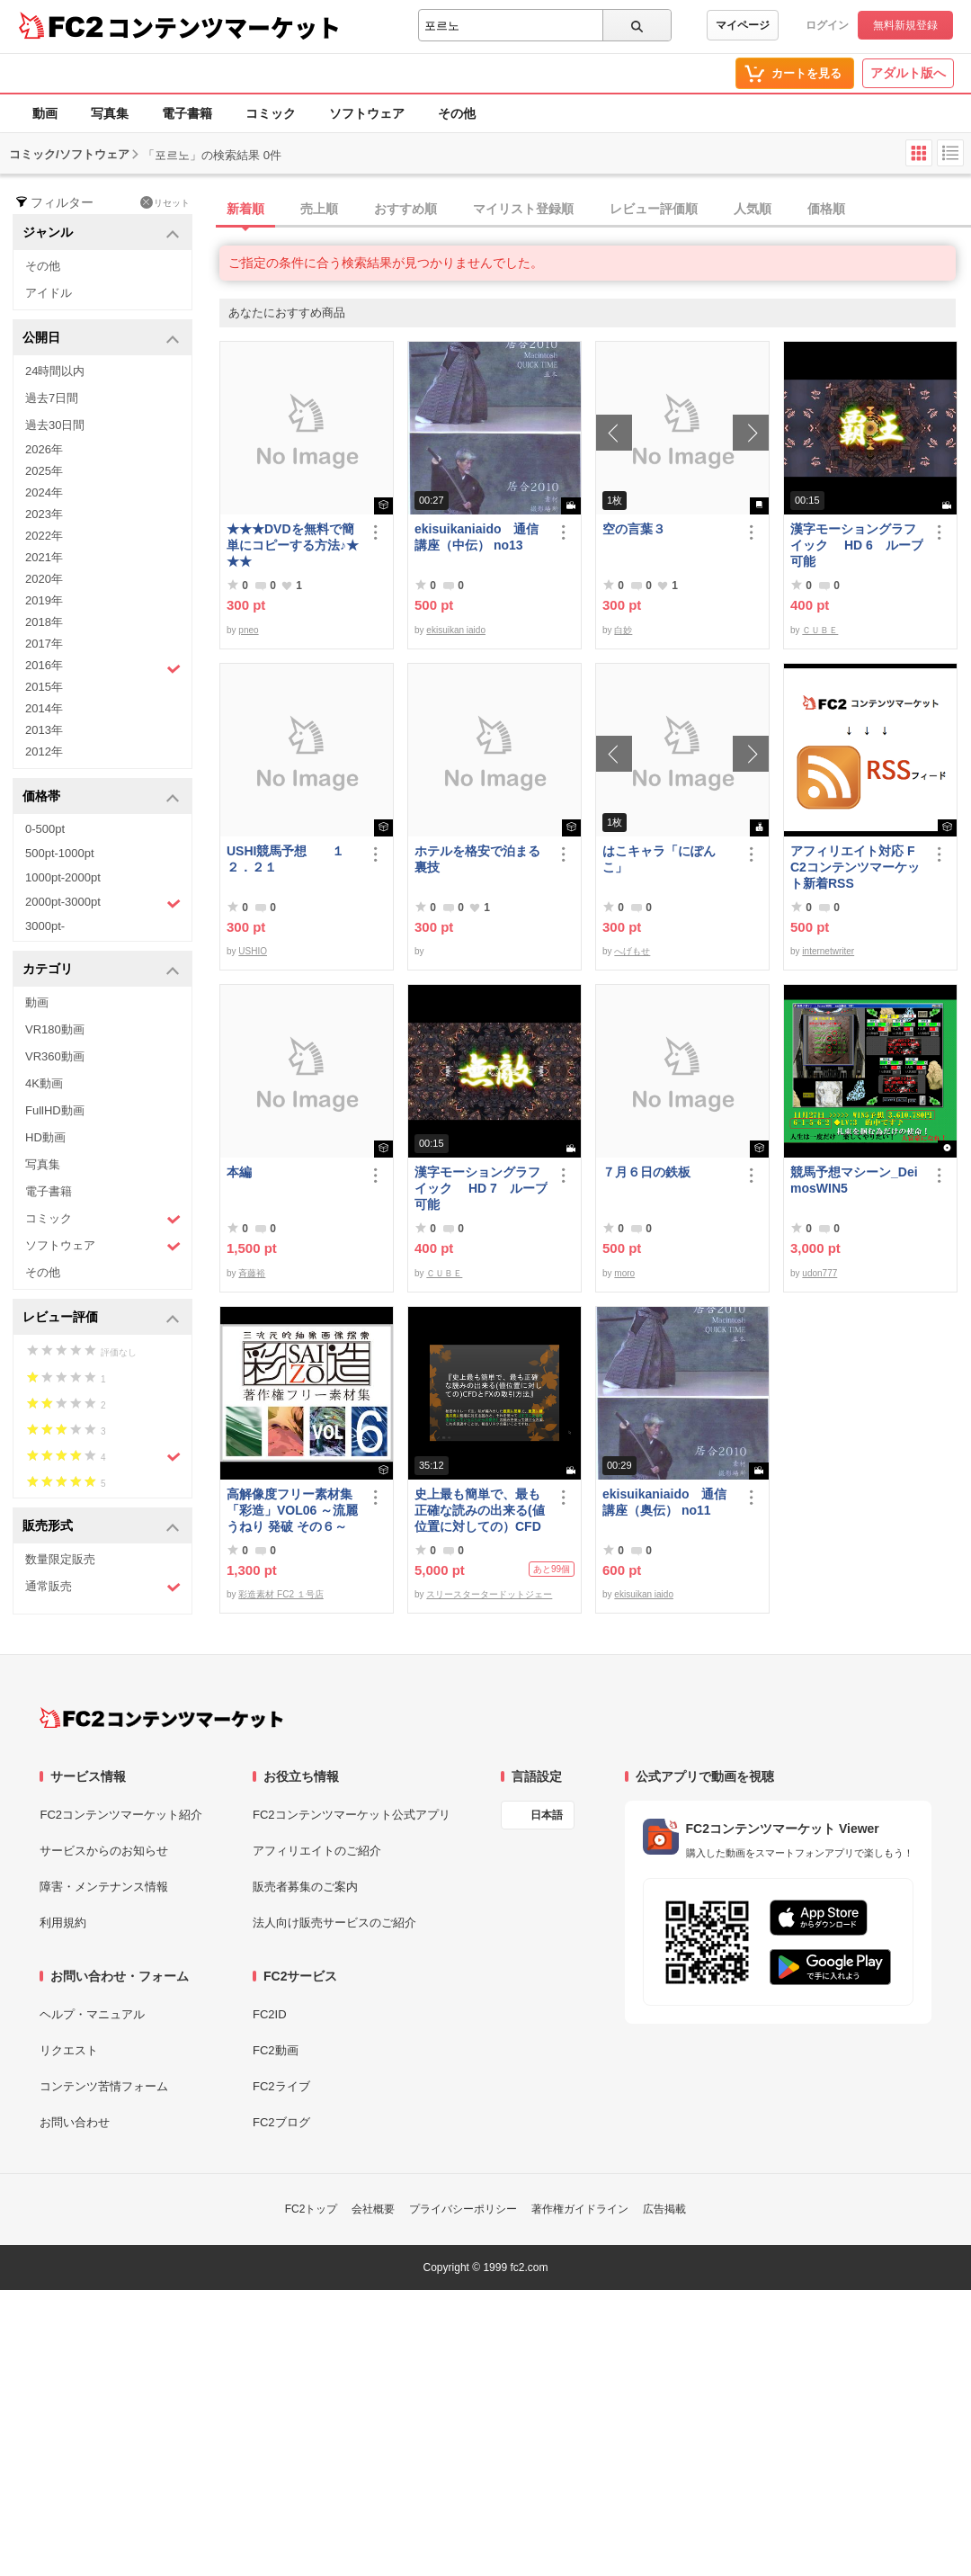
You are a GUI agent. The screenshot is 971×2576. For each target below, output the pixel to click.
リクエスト (69, 2050)
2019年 (44, 600)
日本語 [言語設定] (546, 1815)
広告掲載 (664, 2209)
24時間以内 (55, 371)
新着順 (245, 208)
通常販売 (103, 1587)
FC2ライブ (281, 2086)
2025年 (44, 471)
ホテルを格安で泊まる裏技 (477, 859)
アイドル (48, 293)
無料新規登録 (905, 25)
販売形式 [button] (101, 1526)
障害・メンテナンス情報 (104, 1886)
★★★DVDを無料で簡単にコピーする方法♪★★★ (293, 545)
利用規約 (63, 1922)
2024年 (44, 492)
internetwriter (828, 951)
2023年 (44, 514)
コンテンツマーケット (224, 27)
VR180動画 (55, 1029)
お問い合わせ (75, 2122)
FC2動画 (275, 2050)
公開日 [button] (101, 338)
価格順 (826, 208)
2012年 (44, 751)
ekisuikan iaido (456, 630)
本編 (239, 1172)
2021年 (44, 557)
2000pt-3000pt (103, 903)
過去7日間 (51, 398)
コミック (270, 113)
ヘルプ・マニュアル (92, 2014)
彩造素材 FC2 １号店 (280, 1594)
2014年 (44, 708)
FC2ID (270, 2014)
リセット (165, 202)
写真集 (110, 113)
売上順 (319, 208)
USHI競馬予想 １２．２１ (285, 859)
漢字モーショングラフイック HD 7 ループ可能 (481, 1188)
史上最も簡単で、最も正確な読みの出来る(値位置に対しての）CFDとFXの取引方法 (479, 1510)
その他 (457, 113)
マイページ (743, 25)
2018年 (44, 622)
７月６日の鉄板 (646, 1172)
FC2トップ (311, 2209)
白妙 (623, 630)
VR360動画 (55, 1056)
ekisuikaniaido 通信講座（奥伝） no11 (664, 1502)
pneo (248, 630)
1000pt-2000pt (63, 877)
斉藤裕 (251, 1273)
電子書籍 (187, 113)
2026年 (44, 449)
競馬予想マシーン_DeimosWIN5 (854, 1180)
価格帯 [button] (101, 797)
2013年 (44, 730)
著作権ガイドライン (579, 2209)
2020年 (44, 579)
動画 (45, 113)
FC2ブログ (281, 2122)
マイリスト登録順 (523, 208)
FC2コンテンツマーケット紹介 (121, 1814)
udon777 (819, 1273)
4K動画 (44, 1083)
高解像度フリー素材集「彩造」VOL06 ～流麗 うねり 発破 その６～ (292, 1510)
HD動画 (45, 1137)
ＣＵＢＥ (820, 630)
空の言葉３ (633, 529)
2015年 (44, 686)
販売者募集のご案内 (305, 1886)
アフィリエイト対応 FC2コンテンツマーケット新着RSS (855, 867)
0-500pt (45, 829)
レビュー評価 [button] (101, 1318)
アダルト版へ (908, 73)
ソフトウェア (367, 113)
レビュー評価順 (654, 208)
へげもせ (632, 951)
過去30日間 (55, 425)
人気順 (752, 208)
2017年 (44, 643)
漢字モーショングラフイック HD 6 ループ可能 (856, 545)
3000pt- (45, 926)
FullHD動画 (55, 1110)
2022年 (44, 535)
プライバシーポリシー (463, 2209)
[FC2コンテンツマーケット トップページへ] (161, 1718)
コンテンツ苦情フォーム (104, 2086)
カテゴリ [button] (101, 970)
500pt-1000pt (59, 853)
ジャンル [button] (101, 233)
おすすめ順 (405, 208)
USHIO (252, 951)
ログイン (827, 25)
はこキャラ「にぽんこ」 (659, 859)
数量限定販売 (60, 1559)
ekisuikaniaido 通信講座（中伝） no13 (476, 537)
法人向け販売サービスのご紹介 (334, 1922)
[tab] (595, 210)
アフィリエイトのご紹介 (317, 1850)
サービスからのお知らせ (104, 1850)
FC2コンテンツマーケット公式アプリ (351, 1814)
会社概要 (373, 2209)
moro (624, 1273)
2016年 (103, 667)
